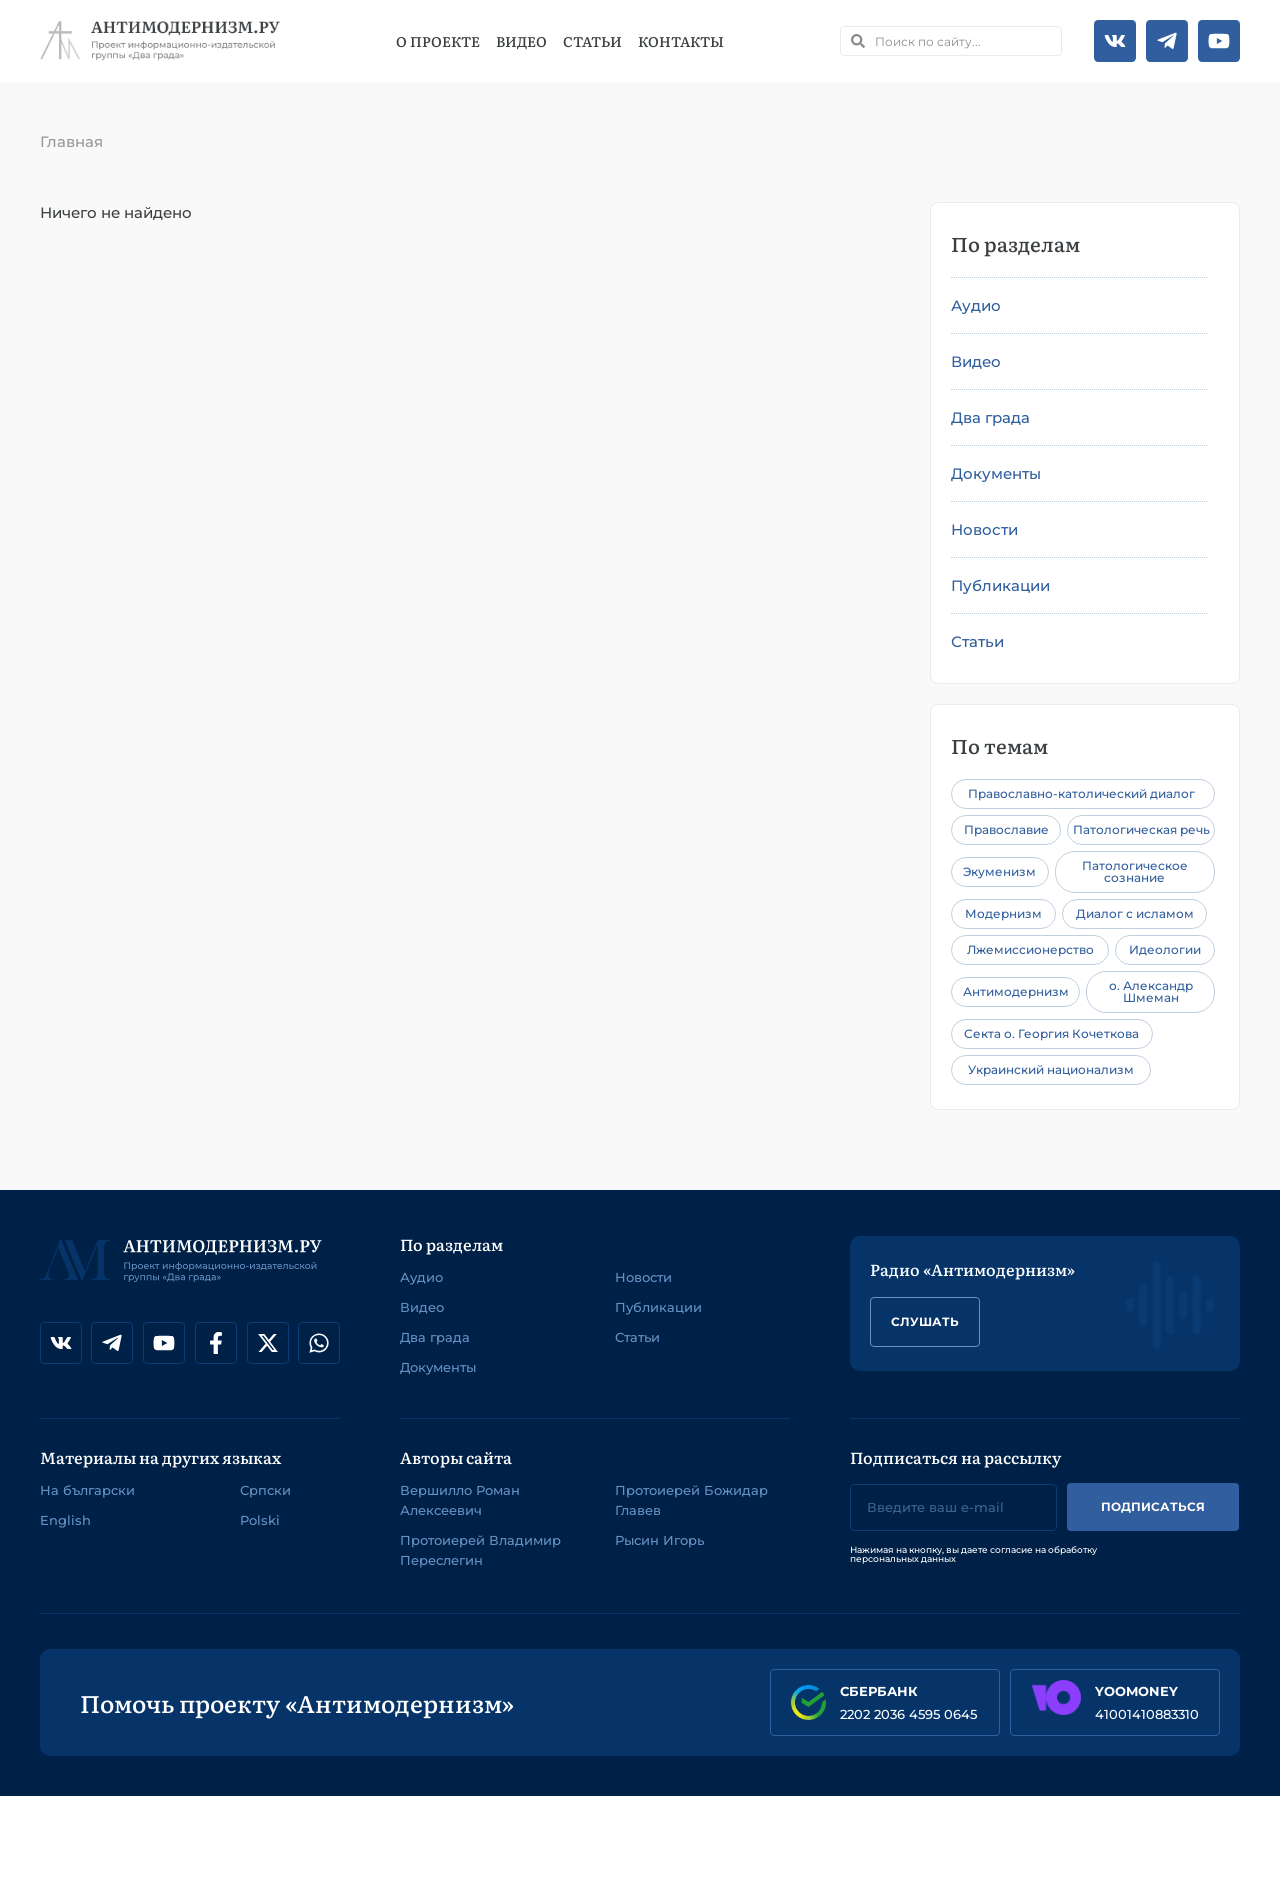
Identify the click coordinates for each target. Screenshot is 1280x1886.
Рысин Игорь (659, 1540)
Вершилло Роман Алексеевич (460, 1500)
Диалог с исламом (1135, 913)
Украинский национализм (1051, 1069)
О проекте (438, 41)
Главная (71, 141)
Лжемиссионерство (1030, 949)
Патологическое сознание (1135, 871)
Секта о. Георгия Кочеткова (1051, 1033)
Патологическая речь (1141, 829)
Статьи (592, 41)
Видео (521, 41)
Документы (996, 473)
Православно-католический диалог (1081, 793)
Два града (990, 417)
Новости (984, 529)
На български (87, 1490)
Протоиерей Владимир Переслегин (480, 1550)
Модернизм (1003, 913)
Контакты (681, 41)
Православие (1006, 829)
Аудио (976, 305)
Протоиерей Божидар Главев (691, 1500)
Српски (265, 1490)
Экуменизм (999, 871)
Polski (260, 1520)
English (65, 1520)
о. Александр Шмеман (1151, 991)
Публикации (1000, 585)
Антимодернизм (1016, 991)
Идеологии (1165, 949)
